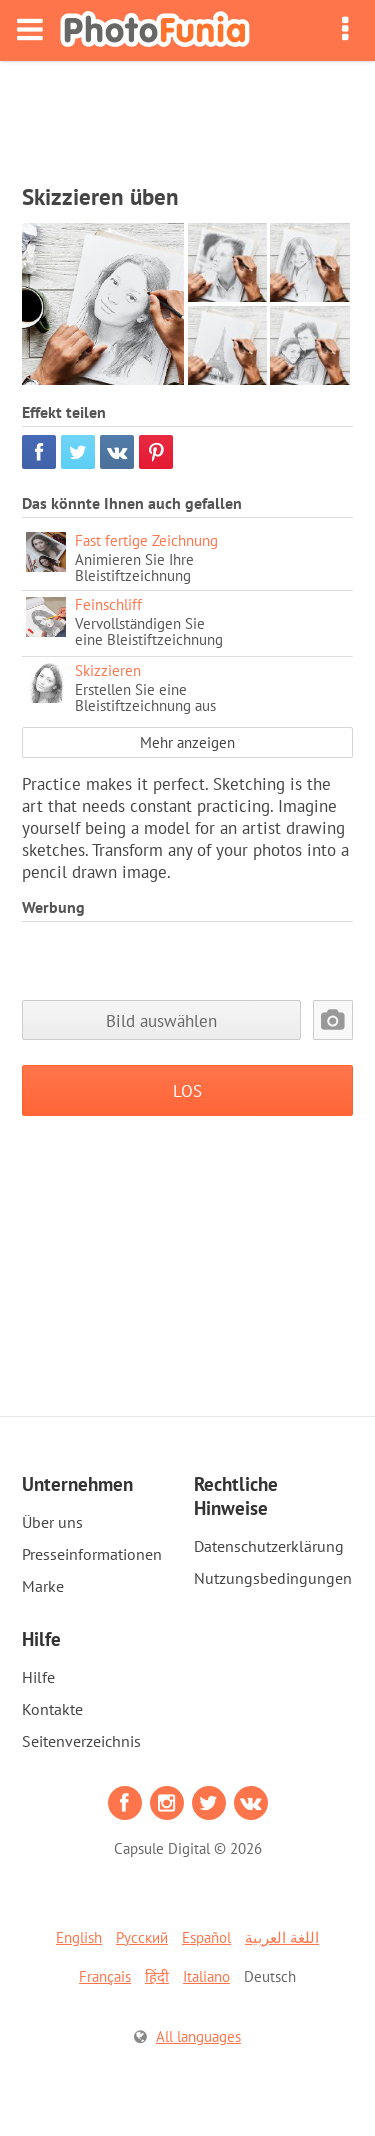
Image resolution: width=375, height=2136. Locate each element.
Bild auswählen (161, 1020)
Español (206, 1937)
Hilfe (38, 1677)
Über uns (52, 1522)
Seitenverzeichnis (81, 1741)
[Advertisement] (188, 116)
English (79, 1937)
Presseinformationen (92, 1554)
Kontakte (52, 1709)
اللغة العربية (282, 1937)
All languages (198, 2036)
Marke (43, 1586)
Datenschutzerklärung (269, 1546)
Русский (142, 1937)
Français (105, 1976)
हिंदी (157, 1976)
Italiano (206, 1976)
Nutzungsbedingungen (273, 1578)
